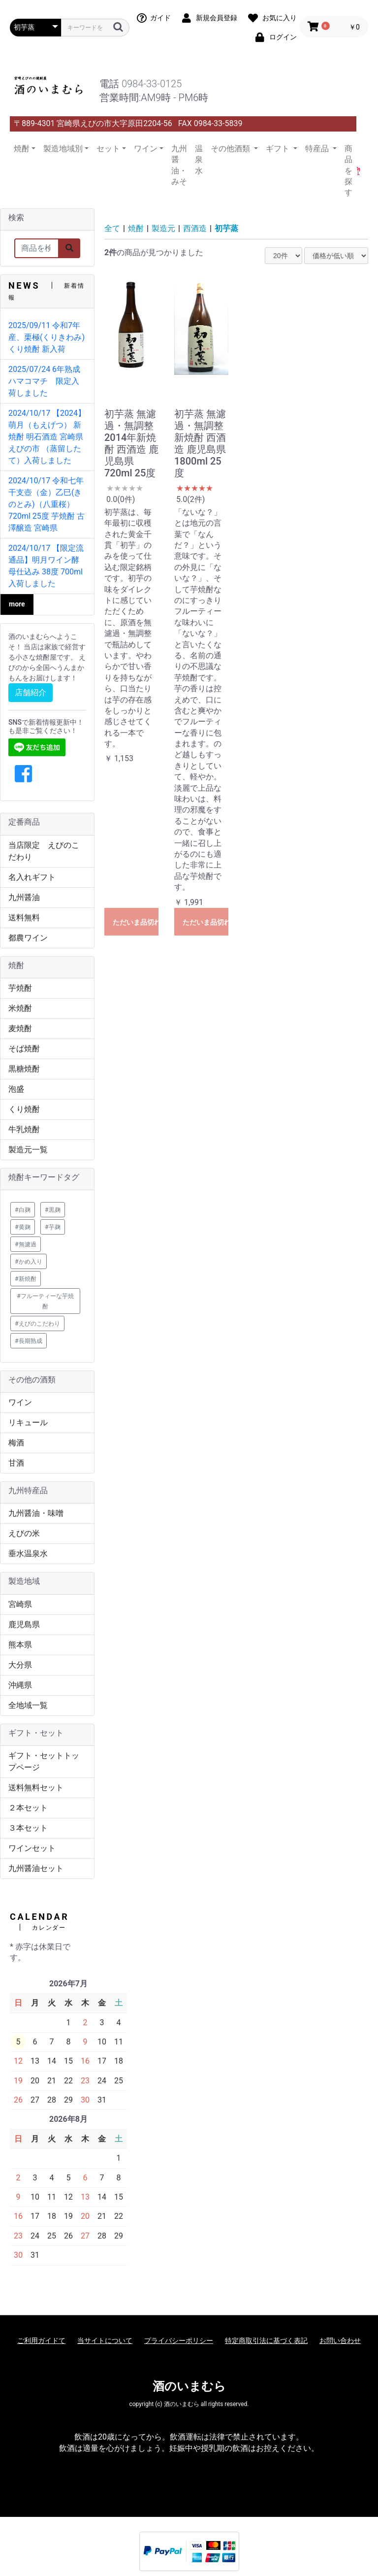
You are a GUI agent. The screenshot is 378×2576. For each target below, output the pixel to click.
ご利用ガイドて (41, 2340)
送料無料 (24, 917)
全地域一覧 (28, 1705)
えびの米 (24, 1533)
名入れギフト (32, 877)
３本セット (28, 1828)
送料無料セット (35, 1787)
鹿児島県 (24, 1624)
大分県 (20, 1665)
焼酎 (136, 228)
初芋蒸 (226, 228)
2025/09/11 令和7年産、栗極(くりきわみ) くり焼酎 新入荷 (46, 337)
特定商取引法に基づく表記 (266, 2340)
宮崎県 (20, 1604)
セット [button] (108, 148)
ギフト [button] (278, 148)
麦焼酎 (20, 1028)
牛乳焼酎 (24, 1129)
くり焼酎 (24, 1109)
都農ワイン (28, 937)
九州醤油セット (35, 1868)
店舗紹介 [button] (30, 692)
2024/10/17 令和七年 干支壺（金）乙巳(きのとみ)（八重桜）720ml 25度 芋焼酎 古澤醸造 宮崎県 (46, 504)
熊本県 (20, 1644)
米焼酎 (20, 1008)
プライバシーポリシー (178, 2340)
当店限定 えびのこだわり (43, 851)
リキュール (28, 1422)
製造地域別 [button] (63, 148)
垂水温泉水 (28, 1553)
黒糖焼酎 (24, 1068)
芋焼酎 (20, 988)
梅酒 (16, 1442)
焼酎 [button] (22, 148)
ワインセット (32, 1848)
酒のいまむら (189, 2386)
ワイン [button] (146, 148)
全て (112, 228)
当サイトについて (104, 2340)
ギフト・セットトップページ (43, 1761)
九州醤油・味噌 (35, 1513)
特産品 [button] (318, 148)
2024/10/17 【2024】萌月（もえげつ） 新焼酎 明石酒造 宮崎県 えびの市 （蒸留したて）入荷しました (47, 436)
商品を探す (348, 171)
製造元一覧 (28, 1149)
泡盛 (16, 1089)
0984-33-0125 (152, 84)
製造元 (163, 228)
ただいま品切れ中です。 (135, 922)
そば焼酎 (24, 1048)
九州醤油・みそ (179, 165)
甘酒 (16, 1463)
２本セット (28, 1807)
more (17, 604)
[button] (23, 774)
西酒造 (195, 228)
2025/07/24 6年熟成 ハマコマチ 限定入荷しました (48, 381)
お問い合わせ (340, 2340)
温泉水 (199, 159)
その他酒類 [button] (231, 148)
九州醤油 (24, 897)
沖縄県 (20, 1685)
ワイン (20, 1402)
